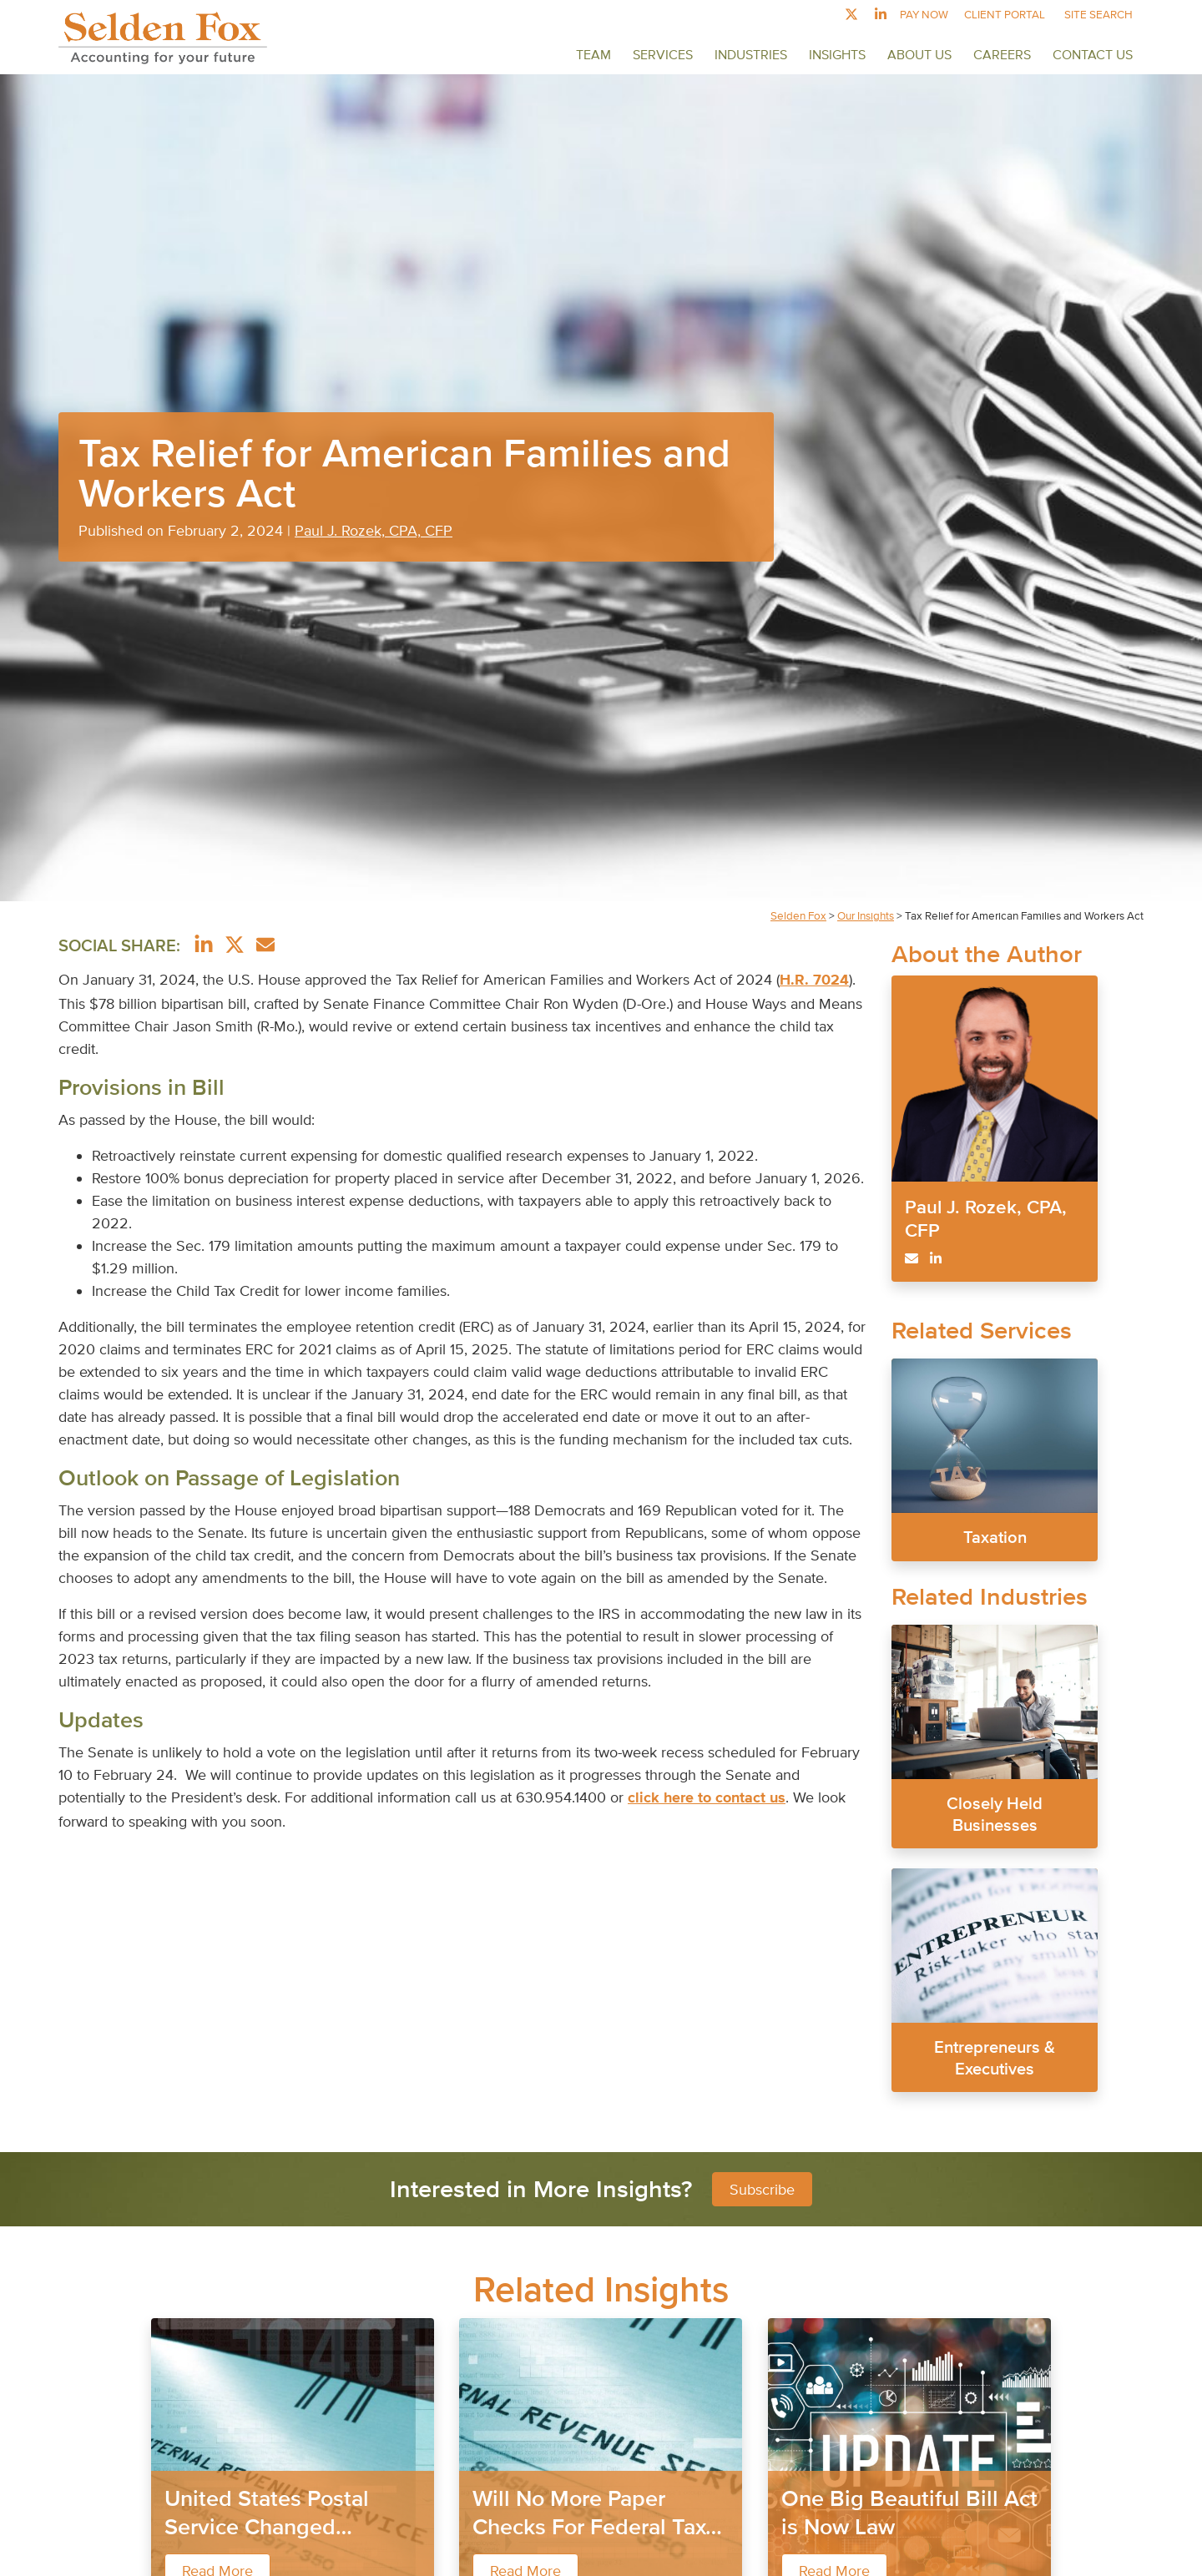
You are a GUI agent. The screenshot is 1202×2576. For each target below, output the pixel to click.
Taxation (994, 1536)
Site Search (1098, 14)
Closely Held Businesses (995, 1814)
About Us (919, 54)
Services (663, 54)
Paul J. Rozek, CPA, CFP (373, 530)
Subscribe (762, 2189)
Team (593, 54)
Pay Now (924, 14)
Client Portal (1004, 14)
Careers (1002, 54)
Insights (837, 54)
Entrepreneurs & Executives (994, 2058)
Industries (751, 54)
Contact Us (1093, 54)
